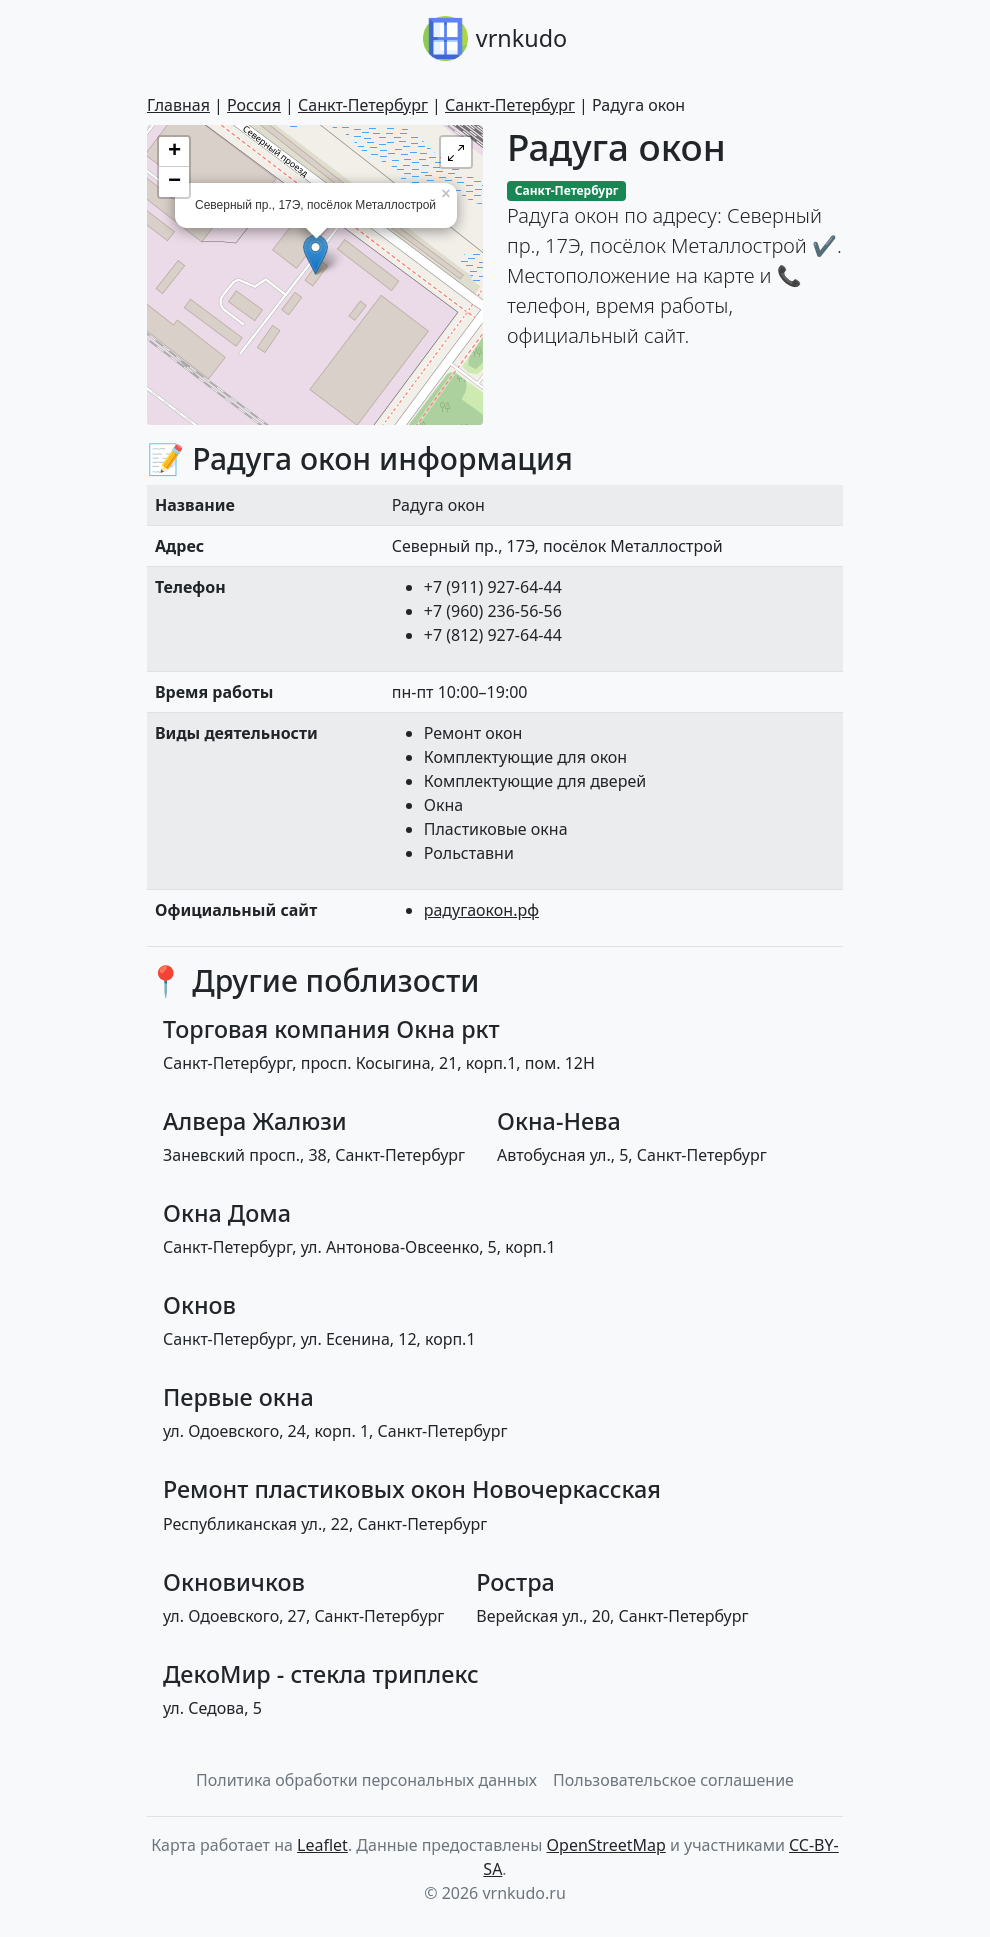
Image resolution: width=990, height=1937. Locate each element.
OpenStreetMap (606, 1845)
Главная (178, 105)
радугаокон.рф (481, 910)
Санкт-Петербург (363, 105)
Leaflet (322, 1845)
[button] (456, 152)
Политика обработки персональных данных (366, 1780)
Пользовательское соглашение (673, 1780)
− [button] (174, 182)
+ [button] (174, 152)
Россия (254, 105)
